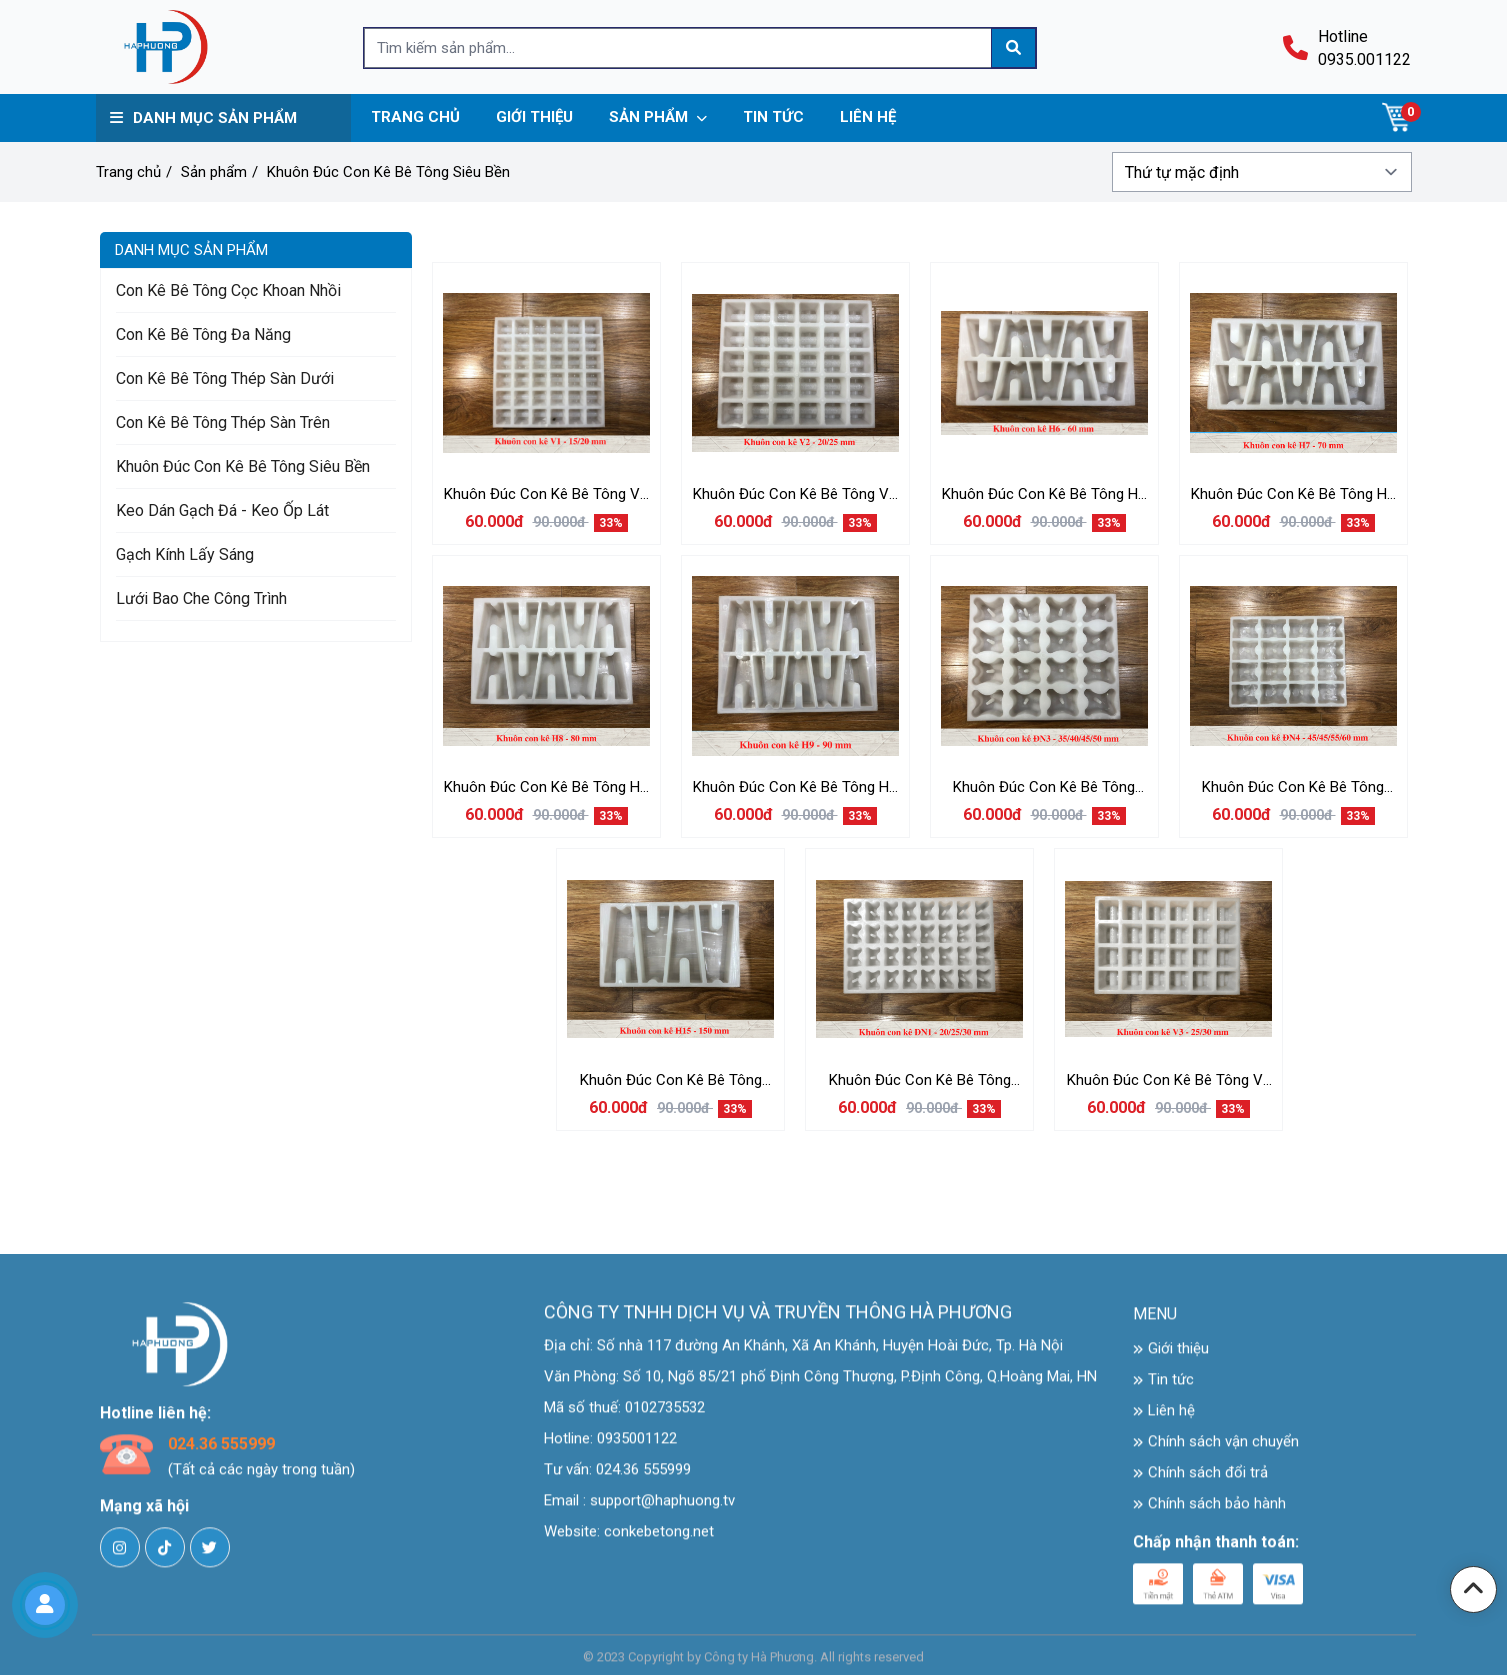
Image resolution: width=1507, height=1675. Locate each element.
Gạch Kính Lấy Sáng (185, 554)
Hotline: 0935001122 (610, 1448)
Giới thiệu (1171, 1358)
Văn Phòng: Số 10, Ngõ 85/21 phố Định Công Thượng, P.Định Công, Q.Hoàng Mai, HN (820, 1386)
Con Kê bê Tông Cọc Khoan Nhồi (228, 290)
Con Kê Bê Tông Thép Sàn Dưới (225, 378)
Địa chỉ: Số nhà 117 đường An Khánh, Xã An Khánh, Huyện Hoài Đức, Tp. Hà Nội (803, 1355)
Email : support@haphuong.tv (639, 1510)
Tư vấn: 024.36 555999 (617, 1479)
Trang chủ (128, 172)
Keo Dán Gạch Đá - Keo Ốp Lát (222, 510)
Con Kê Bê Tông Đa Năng (203, 334)
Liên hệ (1164, 1420)
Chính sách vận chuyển (1216, 1451)
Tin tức (1163, 1389)
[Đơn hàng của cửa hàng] (1262, 172)
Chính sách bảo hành (1209, 1513)
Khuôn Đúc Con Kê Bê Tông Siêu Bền (388, 172)
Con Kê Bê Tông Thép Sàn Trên (223, 422)
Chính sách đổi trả (1200, 1482)
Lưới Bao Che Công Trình (201, 598)
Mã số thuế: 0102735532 (624, 1417)
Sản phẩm (214, 172)
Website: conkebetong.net (629, 1541)
